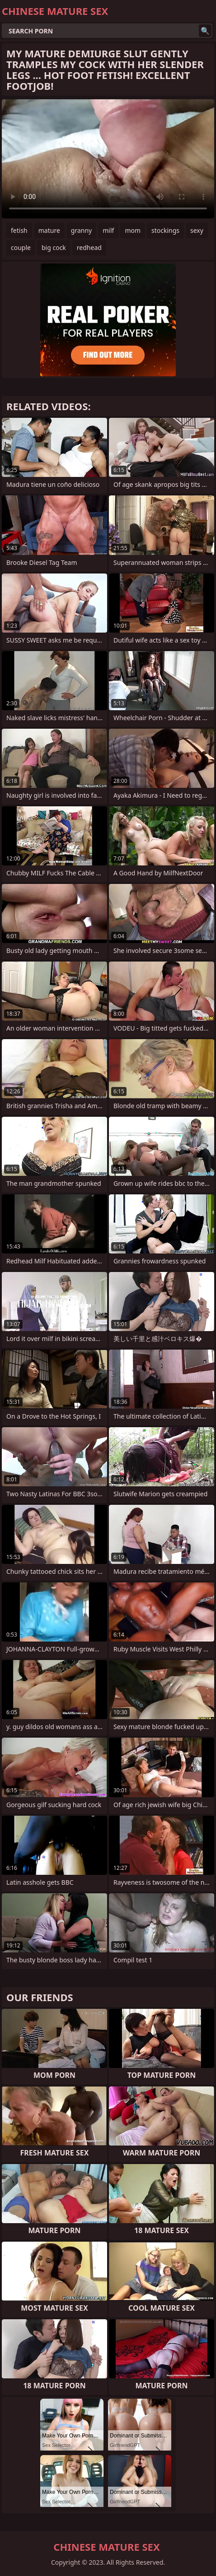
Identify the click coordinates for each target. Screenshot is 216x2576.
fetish (19, 230)
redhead (89, 247)
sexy (196, 230)
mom (133, 230)
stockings (165, 230)
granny (81, 230)
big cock (54, 247)
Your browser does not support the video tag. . (108, 158)
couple (21, 247)
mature (49, 230)
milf (108, 230)
